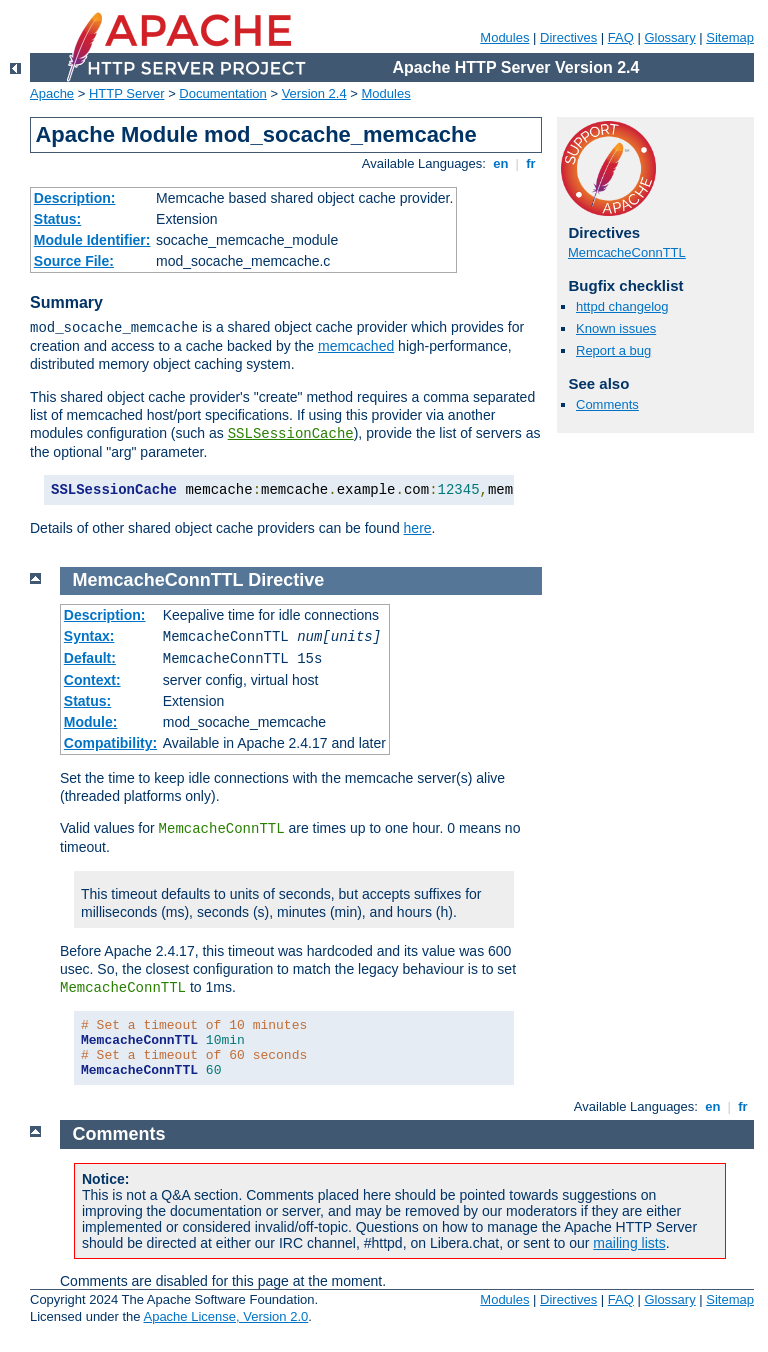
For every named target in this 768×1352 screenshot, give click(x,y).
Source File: (74, 261)
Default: (90, 658)
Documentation (222, 93)
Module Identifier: (92, 240)
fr (531, 163)
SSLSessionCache (291, 434)
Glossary (669, 37)
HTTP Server (127, 93)
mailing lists (629, 1243)
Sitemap (730, 37)
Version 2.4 (314, 93)
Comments (607, 404)
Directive (286, 580)
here (418, 528)
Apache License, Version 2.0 (225, 1316)
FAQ (621, 37)
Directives (568, 37)
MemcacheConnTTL (627, 252)
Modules (504, 37)
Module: (91, 722)
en (501, 163)
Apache (52, 93)
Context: (92, 680)
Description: (75, 198)
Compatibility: (110, 743)
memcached (356, 346)
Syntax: (89, 636)
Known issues (616, 328)
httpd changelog (622, 306)
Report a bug (613, 350)
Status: (57, 219)
